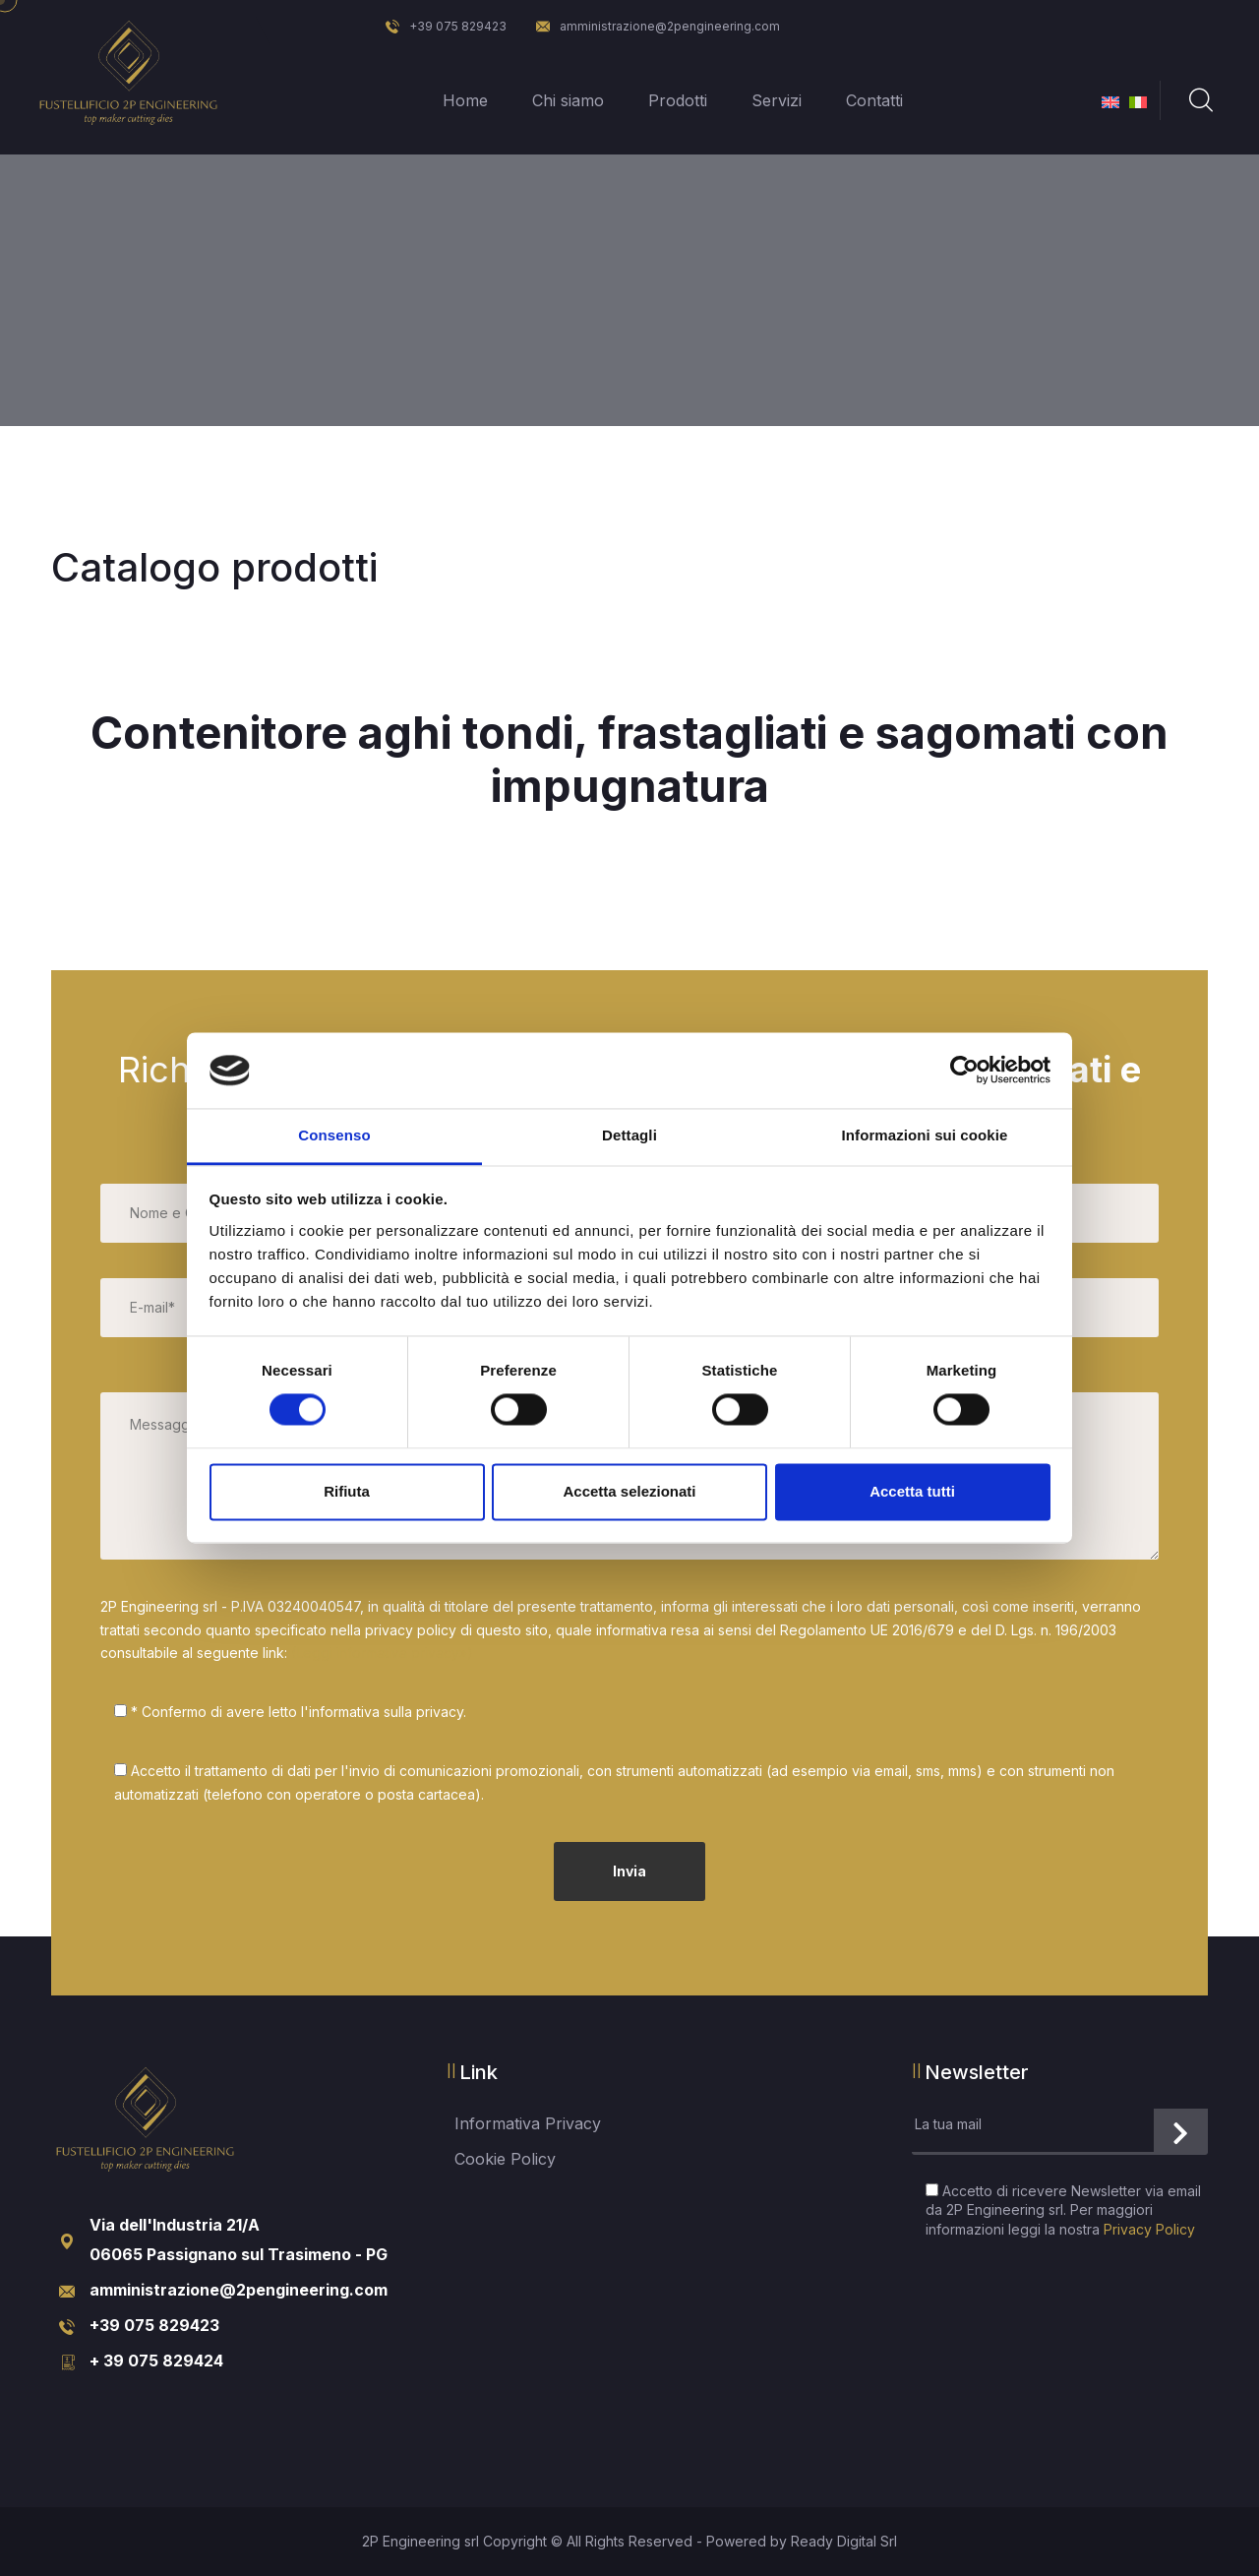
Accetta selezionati (629, 1491)
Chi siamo (566, 100)
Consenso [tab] (334, 1135)
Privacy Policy (1149, 2229)
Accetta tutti (912, 1491)
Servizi (774, 100)
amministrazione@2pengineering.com (658, 26)
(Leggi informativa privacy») (382, 1652)
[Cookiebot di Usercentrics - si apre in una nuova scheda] (964, 1070)
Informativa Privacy (527, 2123)
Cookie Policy (505, 2159)
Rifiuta (347, 1491)
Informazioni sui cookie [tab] (925, 1135)
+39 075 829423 (446, 26)
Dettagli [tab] (629, 1135)
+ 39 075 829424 (156, 2360)
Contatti (872, 100)
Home (463, 100)
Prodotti (675, 100)
